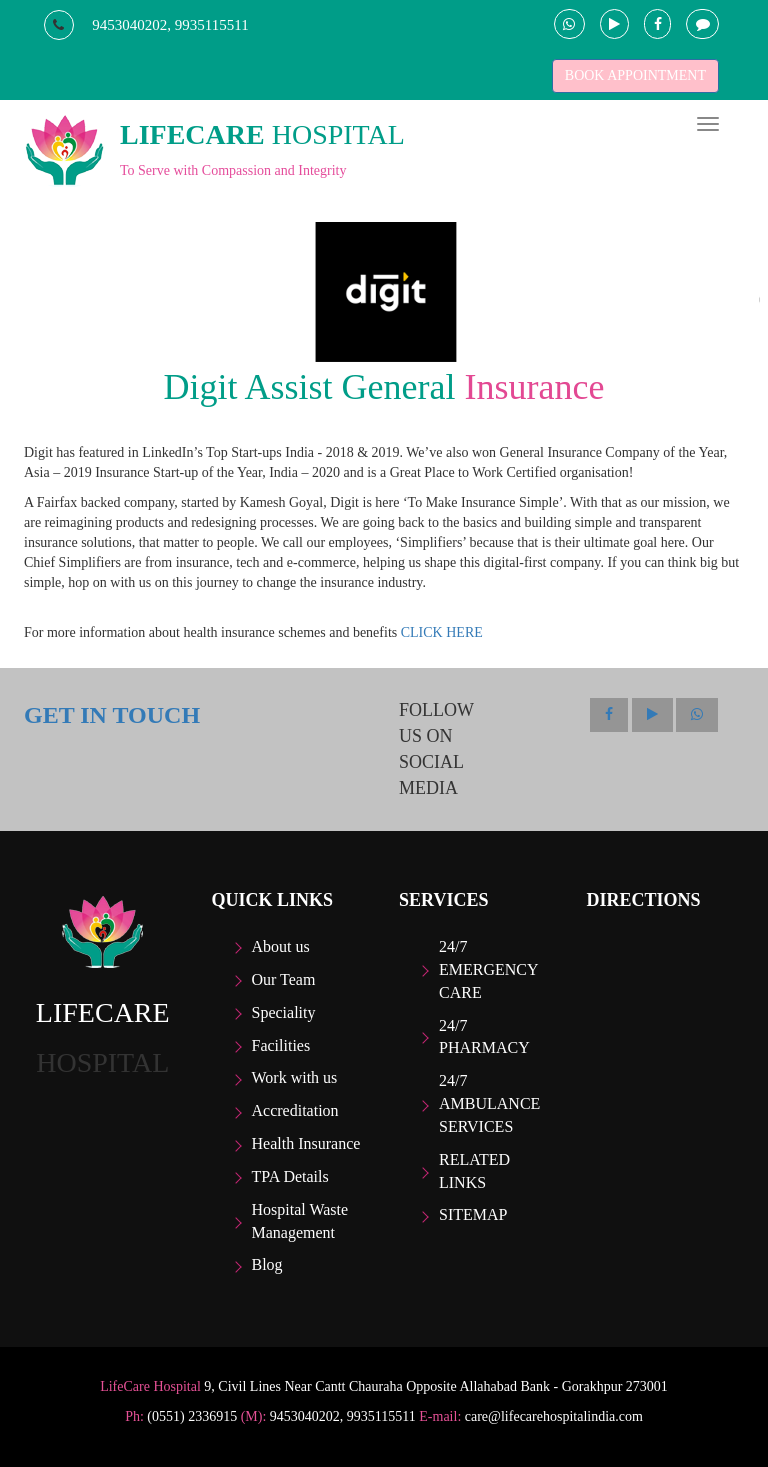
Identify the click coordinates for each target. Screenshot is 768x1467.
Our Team (284, 979)
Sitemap (473, 1214)
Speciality (284, 1012)
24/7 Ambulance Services (489, 1103)
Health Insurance (306, 1143)
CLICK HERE (442, 632)
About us (281, 946)
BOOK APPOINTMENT (635, 75)
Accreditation (295, 1110)
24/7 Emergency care (488, 969)
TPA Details (290, 1176)
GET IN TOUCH (112, 715)
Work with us (295, 1077)
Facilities (281, 1045)
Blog (267, 1264)
